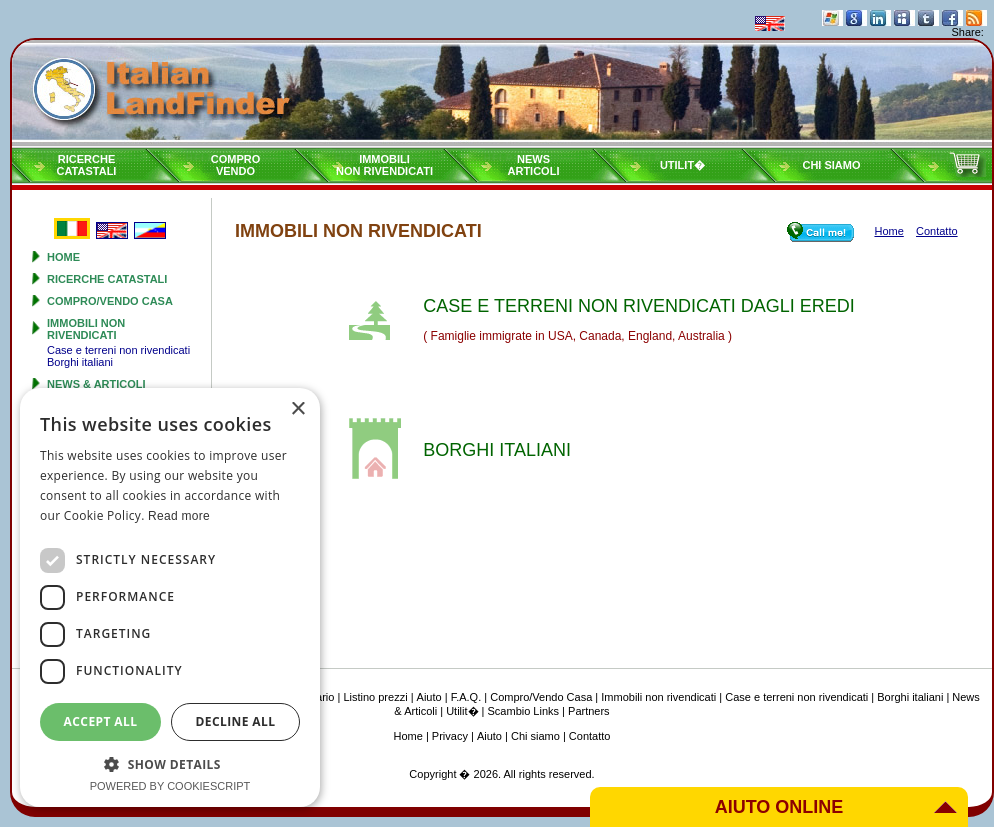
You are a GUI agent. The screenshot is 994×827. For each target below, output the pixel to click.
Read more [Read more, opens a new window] (179, 516)
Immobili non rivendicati (86, 329)
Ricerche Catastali (107, 279)
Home (63, 257)
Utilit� (682, 165)
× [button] (297, 409)
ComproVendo (236, 165)
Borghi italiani (80, 362)
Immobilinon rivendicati (384, 165)
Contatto (590, 736)
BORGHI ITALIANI (497, 450)
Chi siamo (831, 165)
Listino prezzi (375, 697)
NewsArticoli (534, 165)
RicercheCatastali (87, 165)
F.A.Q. (466, 697)
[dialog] (170, 597)
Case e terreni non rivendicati (118, 350)
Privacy (450, 736)
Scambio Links (524, 711)
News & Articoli (96, 384)
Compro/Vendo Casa (110, 301)
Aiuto (429, 697)
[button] (170, 763)
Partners (589, 711)
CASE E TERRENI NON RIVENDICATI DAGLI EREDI (638, 306)
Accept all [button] (101, 721)
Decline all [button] (236, 721)
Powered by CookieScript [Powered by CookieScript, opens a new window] (170, 786)
